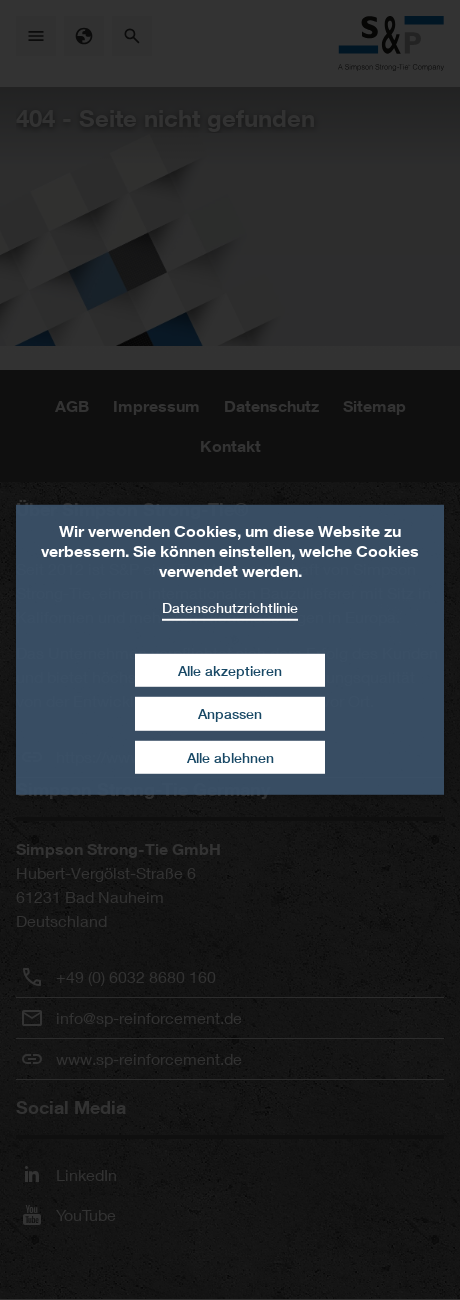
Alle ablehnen (230, 757)
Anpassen (230, 713)
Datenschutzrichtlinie (230, 607)
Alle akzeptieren (230, 669)
